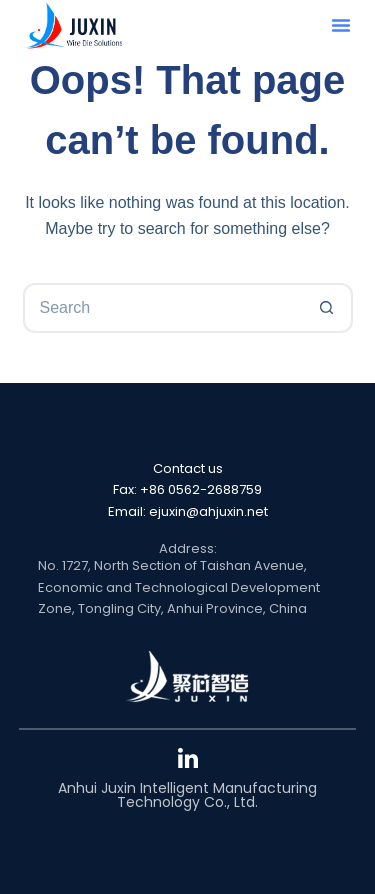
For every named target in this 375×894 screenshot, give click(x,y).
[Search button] (328, 308)
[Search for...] (163, 308)
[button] (341, 25)
